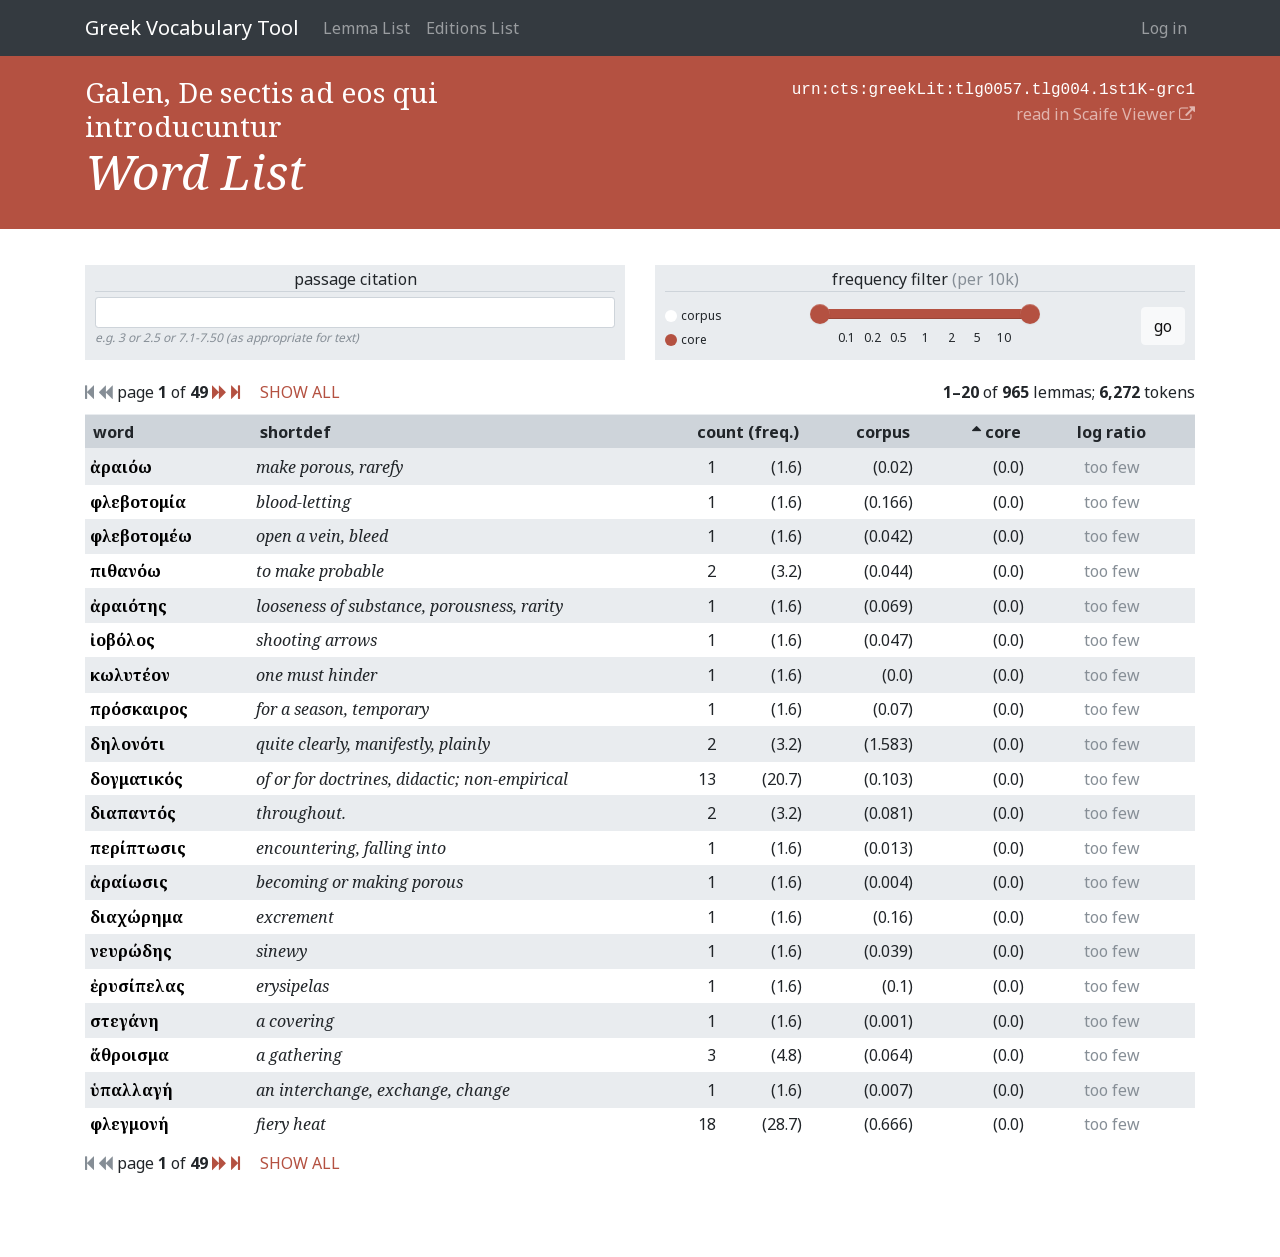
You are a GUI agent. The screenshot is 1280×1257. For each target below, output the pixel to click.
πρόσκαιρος (139, 709)
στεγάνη (124, 1021)
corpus (693, 315)
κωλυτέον (130, 675)
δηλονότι (127, 744)
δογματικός (136, 779)
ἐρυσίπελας (137, 986)
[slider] (820, 314)
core (686, 339)
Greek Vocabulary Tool (192, 27)
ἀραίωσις (129, 882)
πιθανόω (125, 571)
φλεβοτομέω (141, 536)
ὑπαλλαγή (131, 1090)
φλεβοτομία (138, 502)
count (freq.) (748, 432)
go (1163, 326)
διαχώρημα (136, 917)
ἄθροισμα (129, 1055)
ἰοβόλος (122, 640)
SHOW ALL (300, 392)
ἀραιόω (121, 467)
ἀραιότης (128, 606)
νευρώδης (131, 951)
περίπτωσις (138, 848)
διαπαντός (133, 813)
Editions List (472, 28)
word (113, 432)
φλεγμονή (129, 1124)
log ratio (1111, 432)
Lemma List (366, 28)
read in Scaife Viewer (1105, 112)
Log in (1164, 28)
